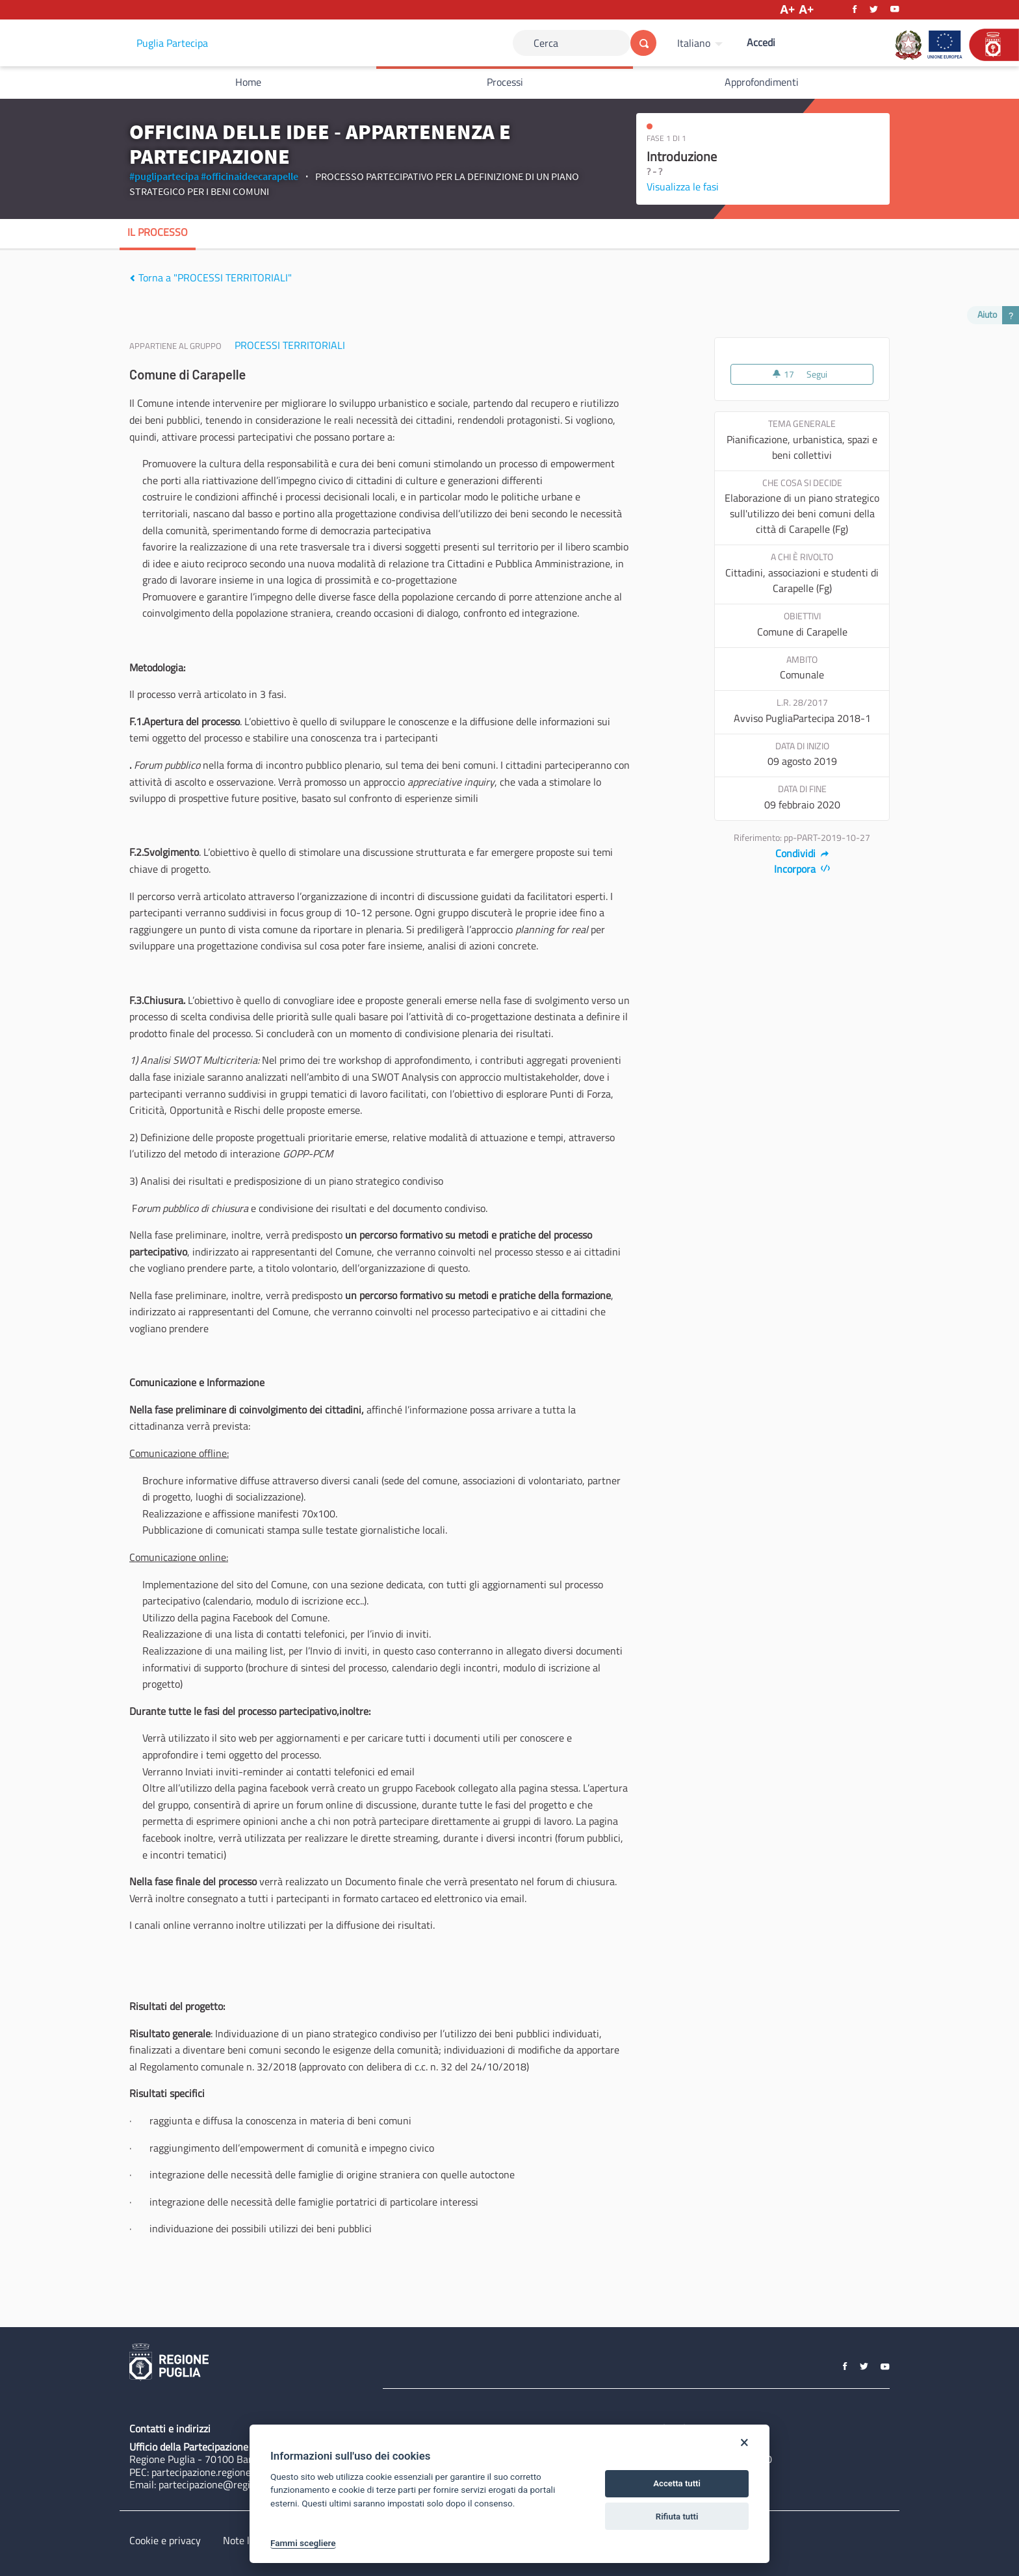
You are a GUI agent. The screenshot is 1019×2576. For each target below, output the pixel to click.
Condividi (802, 853)
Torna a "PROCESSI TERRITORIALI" (210, 277)
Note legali (246, 2540)
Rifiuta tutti (677, 2516)
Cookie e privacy (165, 2540)
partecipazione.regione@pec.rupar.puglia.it (245, 2472)
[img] (132, 278)
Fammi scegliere (303, 2543)
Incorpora (802, 869)
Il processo (157, 232)
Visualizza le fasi (683, 186)
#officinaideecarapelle (249, 176)
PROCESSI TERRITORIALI (290, 345)
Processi (505, 82)
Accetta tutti (677, 2483)
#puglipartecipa (164, 176)
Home (248, 82)
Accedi (761, 42)
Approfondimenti (762, 82)
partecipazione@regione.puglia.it (231, 2484)
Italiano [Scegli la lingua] (693, 43)
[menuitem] (701, 43)
